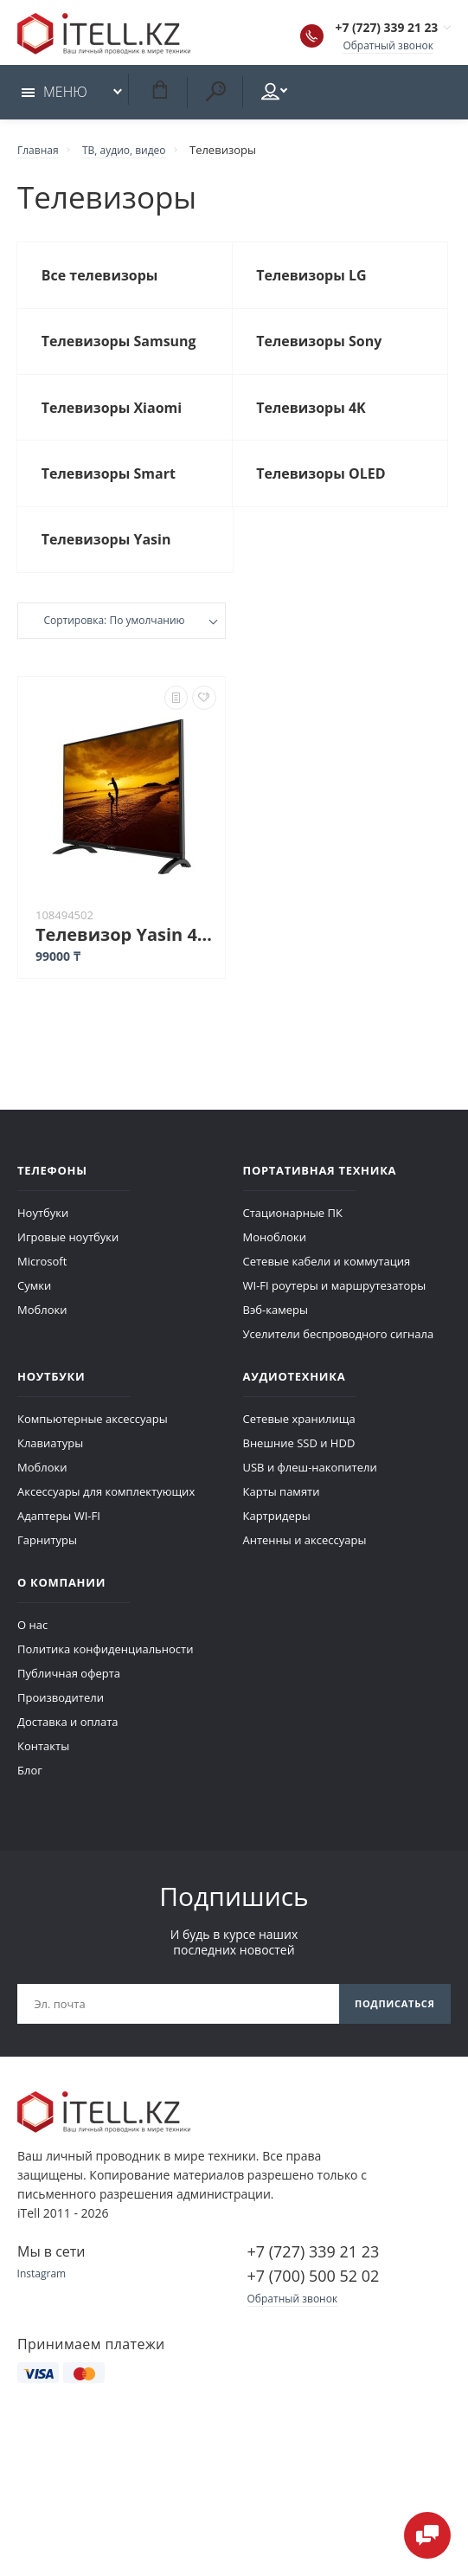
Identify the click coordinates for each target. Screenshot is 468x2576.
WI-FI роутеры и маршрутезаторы (334, 1310)
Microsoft (42, 1286)
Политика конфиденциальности (105, 1674)
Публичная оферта (68, 1698)
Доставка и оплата (68, 1747)
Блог (29, 1795)
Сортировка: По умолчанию (113, 647)
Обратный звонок (384, 47)
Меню (54, 96)
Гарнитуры (47, 1565)
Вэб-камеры (275, 1335)
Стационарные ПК (293, 1238)
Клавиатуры (50, 1468)
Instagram (43, 2302)
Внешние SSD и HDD (299, 1468)
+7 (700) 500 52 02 (313, 2304)
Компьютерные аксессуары (92, 1444)
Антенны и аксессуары (305, 1565)
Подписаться (390, 2030)
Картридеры (277, 1541)
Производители (60, 1722)
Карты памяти (281, 1516)
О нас (32, 1650)
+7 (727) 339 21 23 (368, 29)
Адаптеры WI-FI (58, 1541)
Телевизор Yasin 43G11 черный (125, 959)
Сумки (34, 1310)
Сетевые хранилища (299, 1444)
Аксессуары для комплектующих (106, 1516)
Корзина (159, 95)
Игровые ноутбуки (68, 1262)
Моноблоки (275, 1262)
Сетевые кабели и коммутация (327, 1286)
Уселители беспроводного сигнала (338, 1359)
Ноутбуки (42, 1238)
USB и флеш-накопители (310, 1492)
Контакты (43, 1771)
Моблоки (42, 1335)
